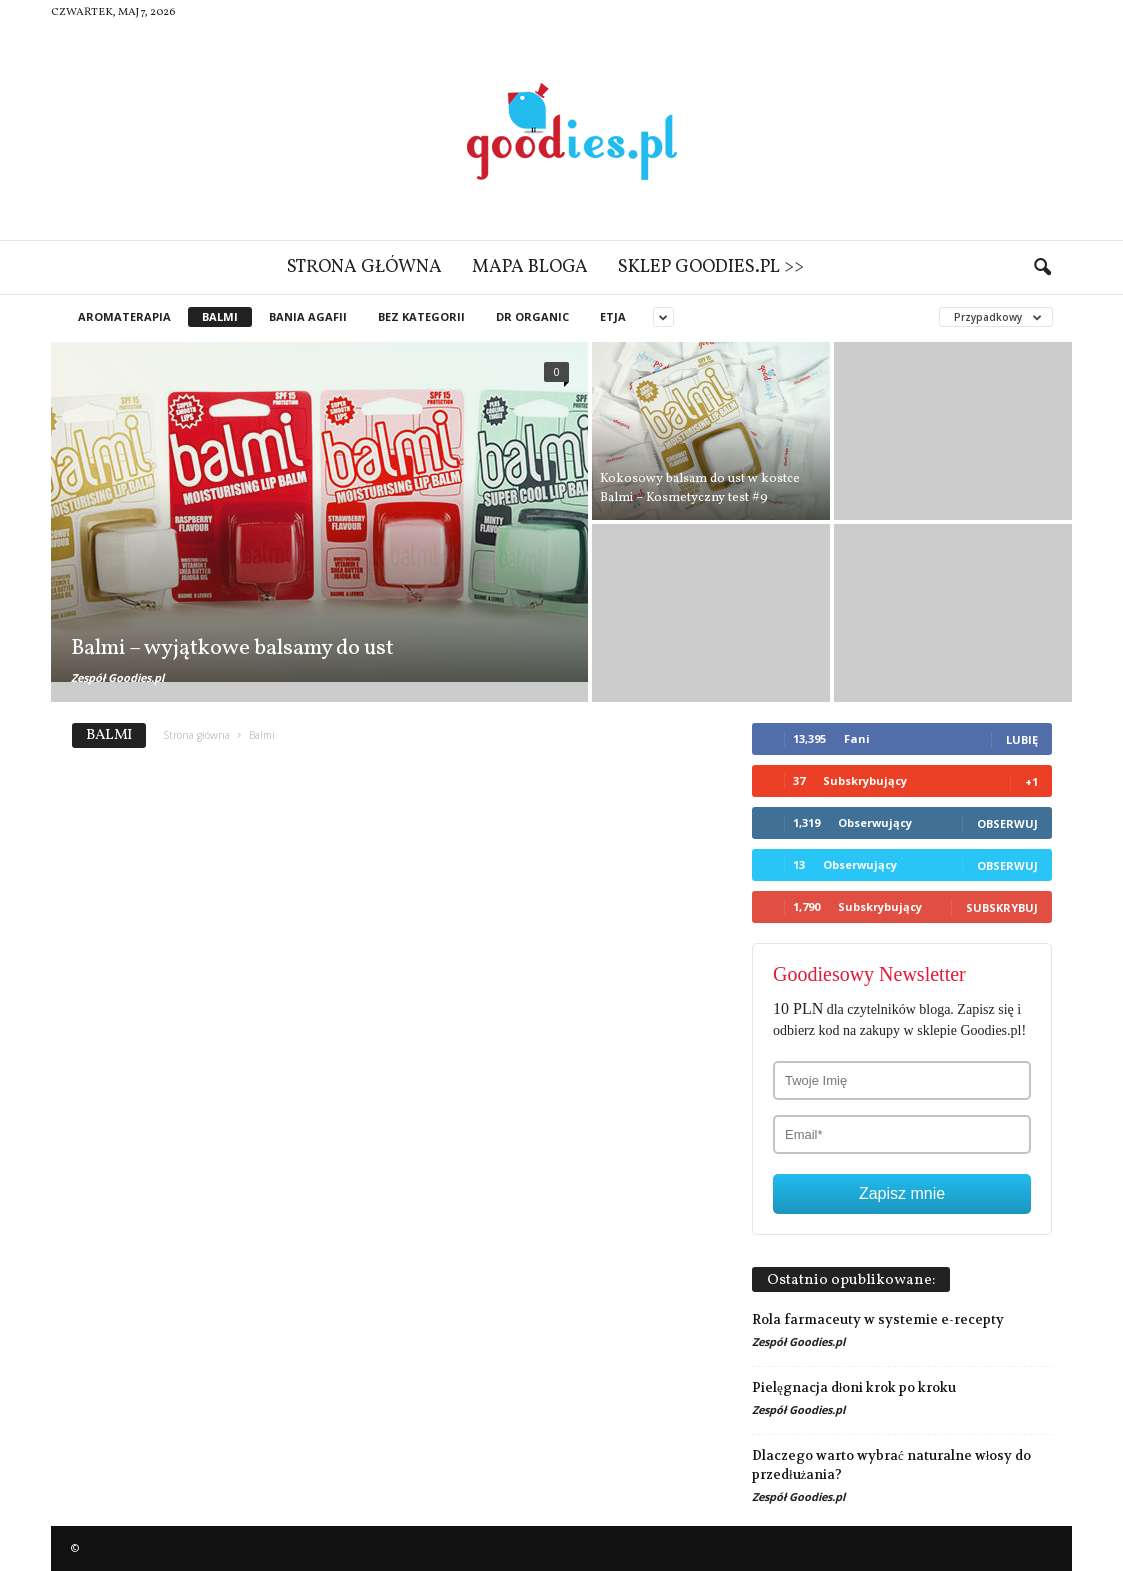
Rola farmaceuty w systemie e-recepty (878, 1319)
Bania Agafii (308, 316)
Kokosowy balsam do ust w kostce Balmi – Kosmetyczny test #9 (700, 488)
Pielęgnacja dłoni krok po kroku (854, 1387)
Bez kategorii (421, 316)
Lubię (1022, 739)
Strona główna (364, 267)
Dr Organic (532, 316)
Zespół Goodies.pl (117, 677)
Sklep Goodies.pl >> (711, 267)
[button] (1042, 268)
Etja (613, 316)
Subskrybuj (1002, 907)
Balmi (220, 316)
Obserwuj (1007, 823)
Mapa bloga (530, 267)
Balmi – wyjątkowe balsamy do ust (232, 648)
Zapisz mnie (902, 1193)
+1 (1031, 781)
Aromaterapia (124, 316)
